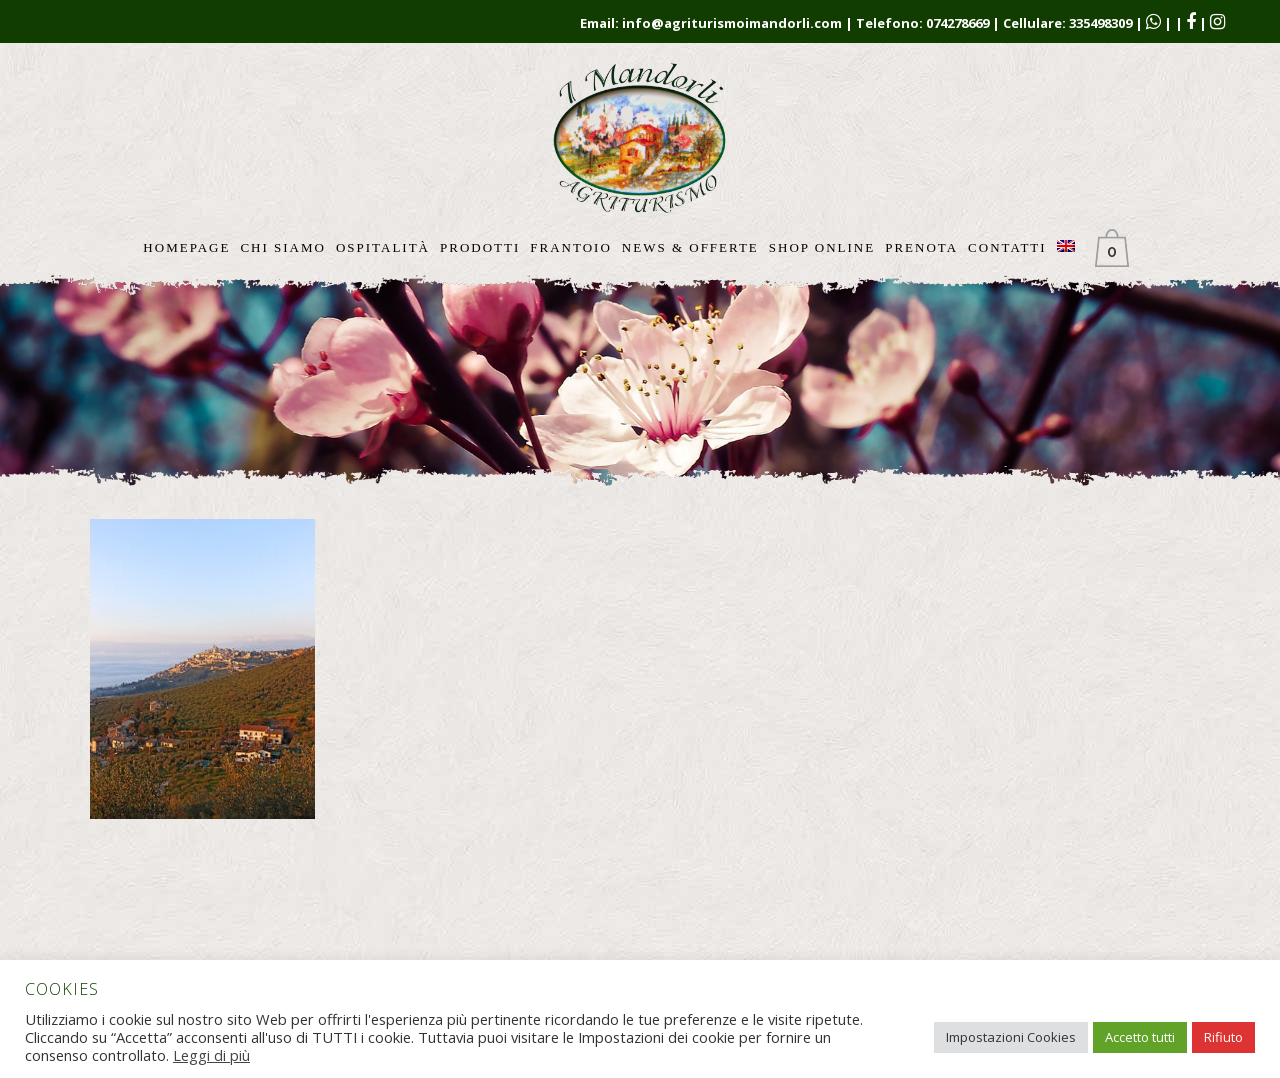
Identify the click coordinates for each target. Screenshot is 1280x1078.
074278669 (957, 23)
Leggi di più (211, 1055)
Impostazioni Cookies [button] (1011, 1037)
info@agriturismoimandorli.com (732, 23)
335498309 (1100, 23)
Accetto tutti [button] (1140, 1037)
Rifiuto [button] (1223, 1037)
